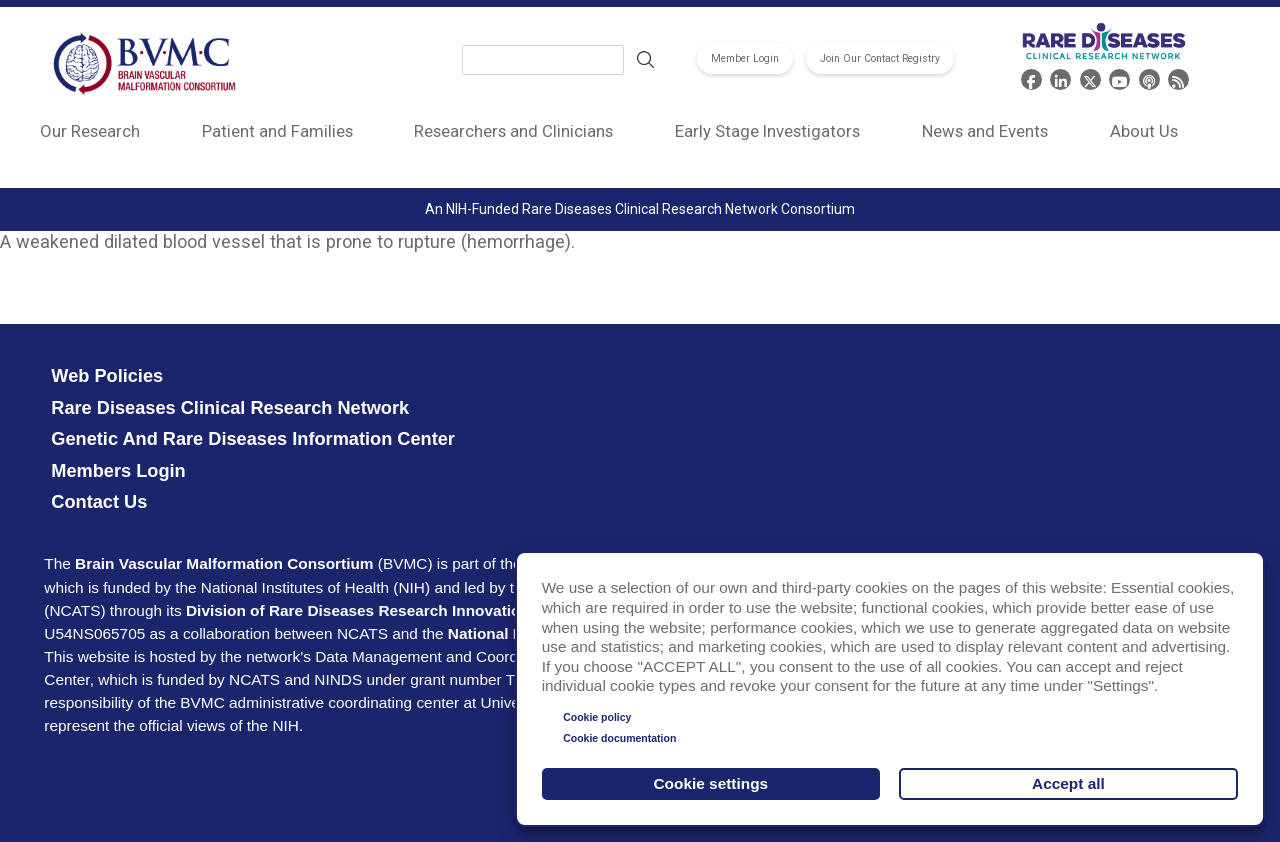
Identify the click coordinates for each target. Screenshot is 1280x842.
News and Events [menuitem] (985, 131)
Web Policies (107, 376)
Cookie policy (597, 717)
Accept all (1068, 783)
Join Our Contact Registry (880, 58)
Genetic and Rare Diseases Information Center (253, 439)
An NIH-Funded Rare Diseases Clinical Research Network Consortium (640, 209)
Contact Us (99, 502)
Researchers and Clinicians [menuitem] (513, 131)
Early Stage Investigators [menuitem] (767, 131)
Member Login (745, 58)
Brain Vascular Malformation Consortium (224, 563)
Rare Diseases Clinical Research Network (230, 408)
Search (645, 60)
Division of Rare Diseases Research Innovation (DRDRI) (389, 610)
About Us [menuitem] (1144, 131)
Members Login (118, 471)
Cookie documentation (619, 738)
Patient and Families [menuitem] (277, 131)
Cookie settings (711, 783)
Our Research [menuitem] (90, 131)
